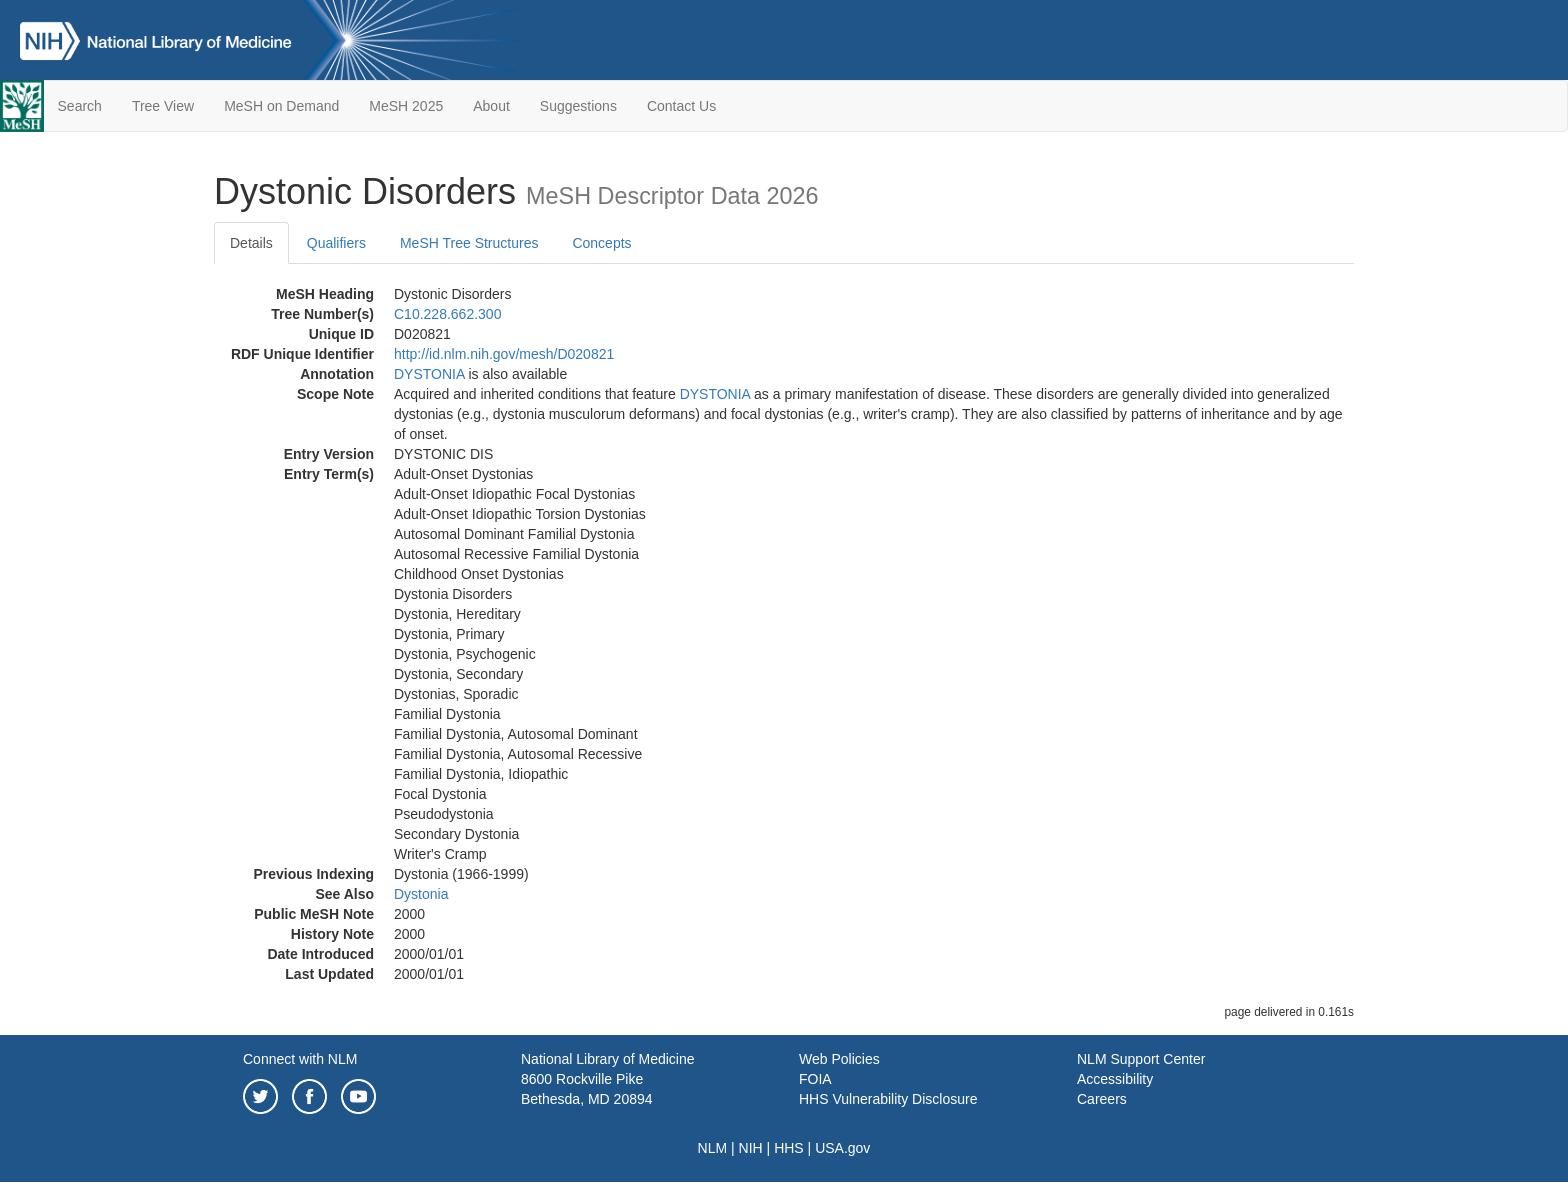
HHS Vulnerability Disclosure (888, 1099)
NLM (713, 1148)
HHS (789, 1148)
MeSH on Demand (281, 106)
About (491, 106)
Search (80, 106)
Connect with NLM (300, 1059)
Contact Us (681, 106)
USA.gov (842, 1148)
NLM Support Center (1141, 1059)
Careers (1102, 1099)
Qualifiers (336, 243)
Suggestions (578, 106)
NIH (751, 1148)
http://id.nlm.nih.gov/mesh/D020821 (504, 354)
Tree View (163, 106)
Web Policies (839, 1059)
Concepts (601, 243)
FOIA (815, 1079)
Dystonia (421, 894)
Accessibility (1115, 1079)
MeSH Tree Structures (469, 243)
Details (251, 243)
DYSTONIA (429, 374)
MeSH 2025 (406, 106)
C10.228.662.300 (447, 314)
